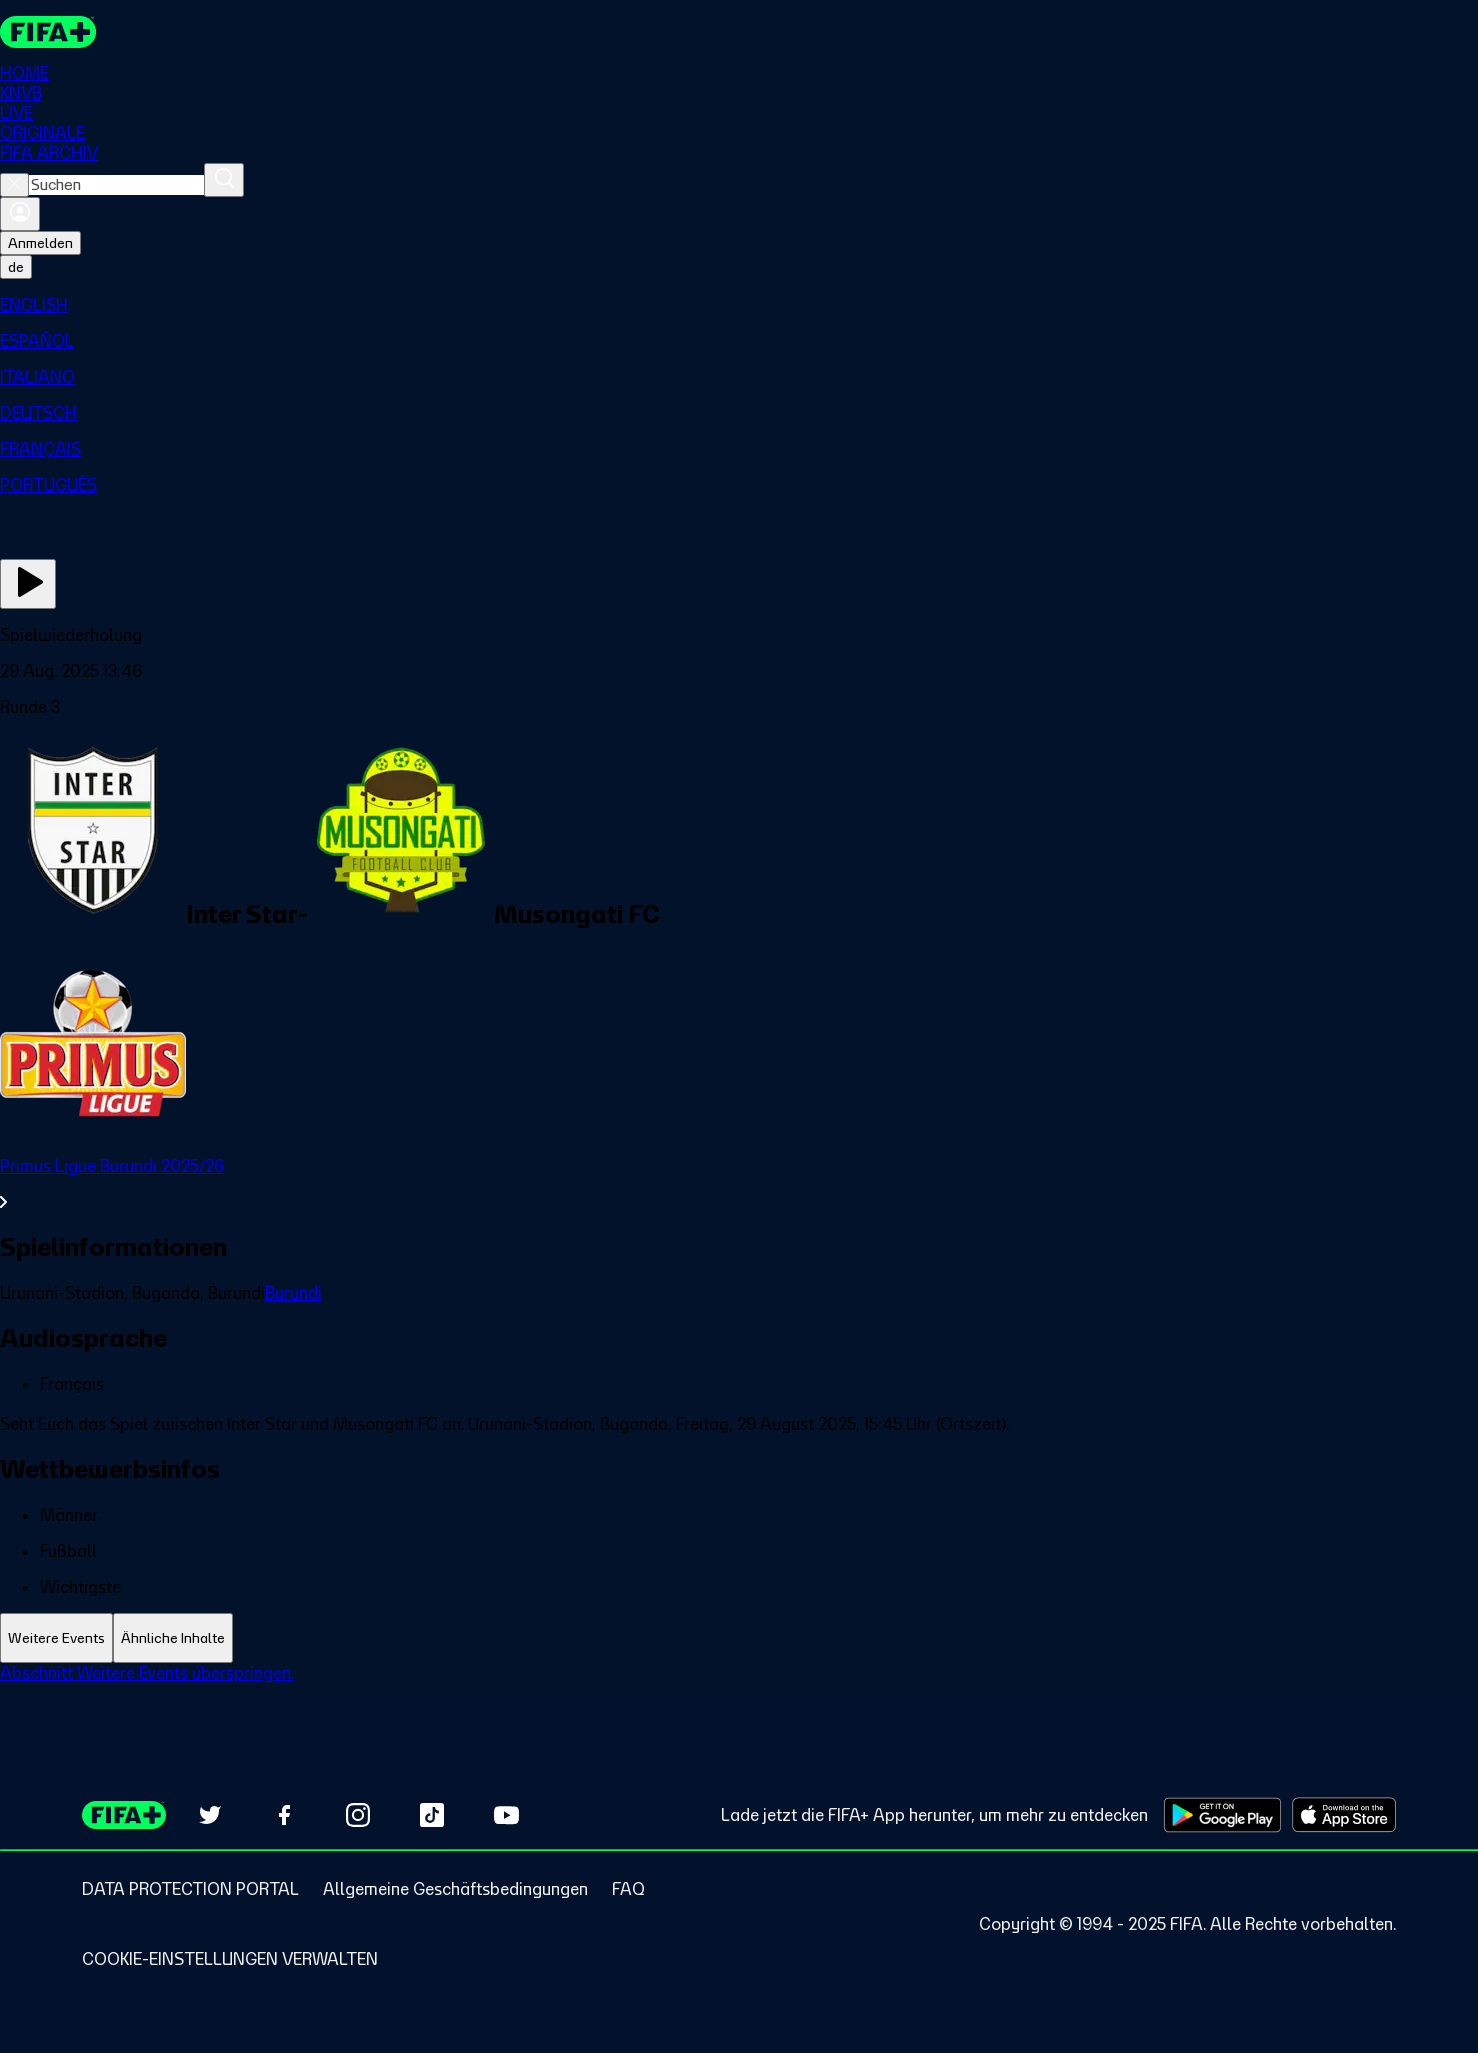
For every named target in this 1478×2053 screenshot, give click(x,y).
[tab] (56, 1638)
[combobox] (116, 186)
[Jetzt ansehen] (28, 585)
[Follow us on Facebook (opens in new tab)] (284, 1815)
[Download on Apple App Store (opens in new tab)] (1344, 1815)
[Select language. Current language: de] (16, 268)
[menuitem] (739, 306)
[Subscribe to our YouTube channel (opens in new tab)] (506, 1815)
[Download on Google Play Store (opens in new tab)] (1222, 1815)
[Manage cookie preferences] (230, 1959)
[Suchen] (224, 181)
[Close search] (14, 186)
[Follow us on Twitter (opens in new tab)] (210, 1815)
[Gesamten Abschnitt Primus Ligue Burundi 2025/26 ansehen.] (739, 1185)
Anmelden (40, 244)
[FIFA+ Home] (48, 32)
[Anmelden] (20, 215)
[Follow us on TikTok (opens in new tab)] (432, 1815)
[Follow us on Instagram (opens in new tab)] (358, 1815)
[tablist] (739, 1638)
